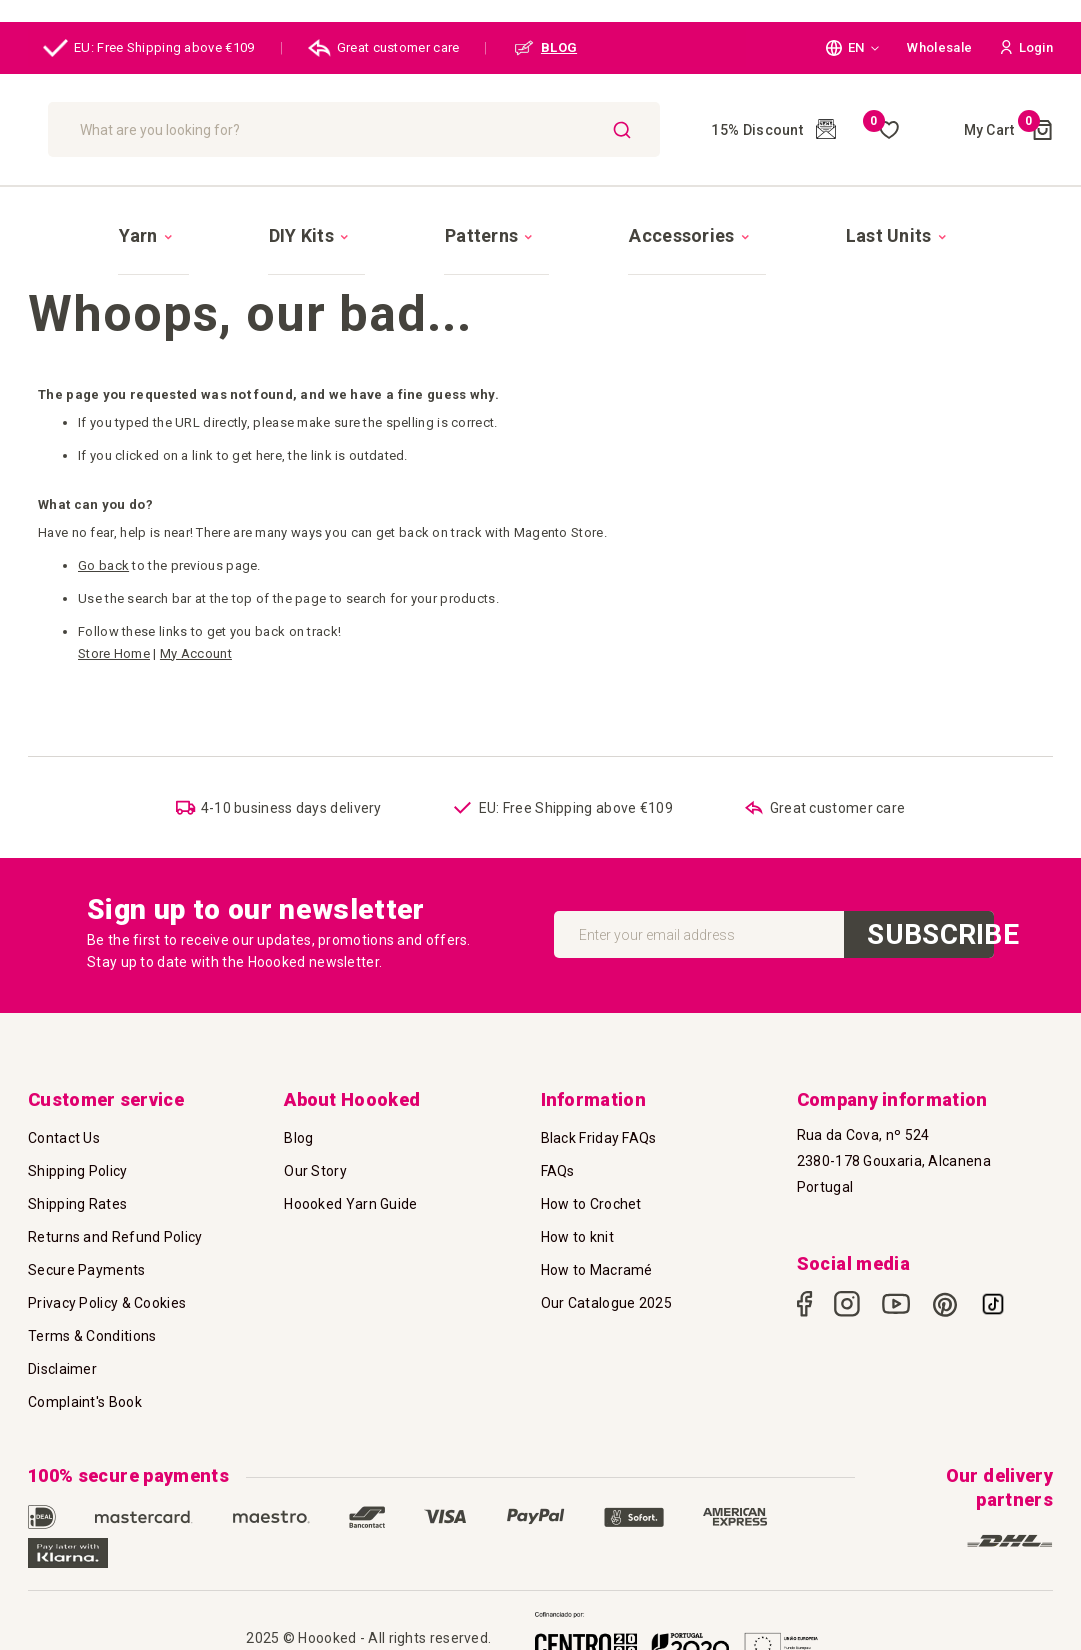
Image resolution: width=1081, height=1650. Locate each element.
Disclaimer (62, 1356)
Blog (298, 1125)
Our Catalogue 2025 (606, 1290)
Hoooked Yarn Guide (350, 1191)
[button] (852, 48)
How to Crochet (591, 1191)
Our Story (315, 1158)
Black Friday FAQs (599, 1125)
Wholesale (939, 47)
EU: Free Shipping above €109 (149, 48)
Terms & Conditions (92, 1323)
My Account (196, 618)
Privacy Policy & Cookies (107, 1290)
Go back (103, 530)
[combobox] (456, 129)
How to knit (577, 1224)
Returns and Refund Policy (115, 1224)
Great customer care (384, 48)
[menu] (540, 217)
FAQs (558, 1158)
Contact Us (64, 1125)
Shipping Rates (77, 1191)
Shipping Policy (78, 1158)
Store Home (114, 618)
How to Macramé (597, 1257)
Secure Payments (87, 1257)
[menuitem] (259, 218)
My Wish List (881, 130)
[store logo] (136, 129)
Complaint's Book (85, 1389)
